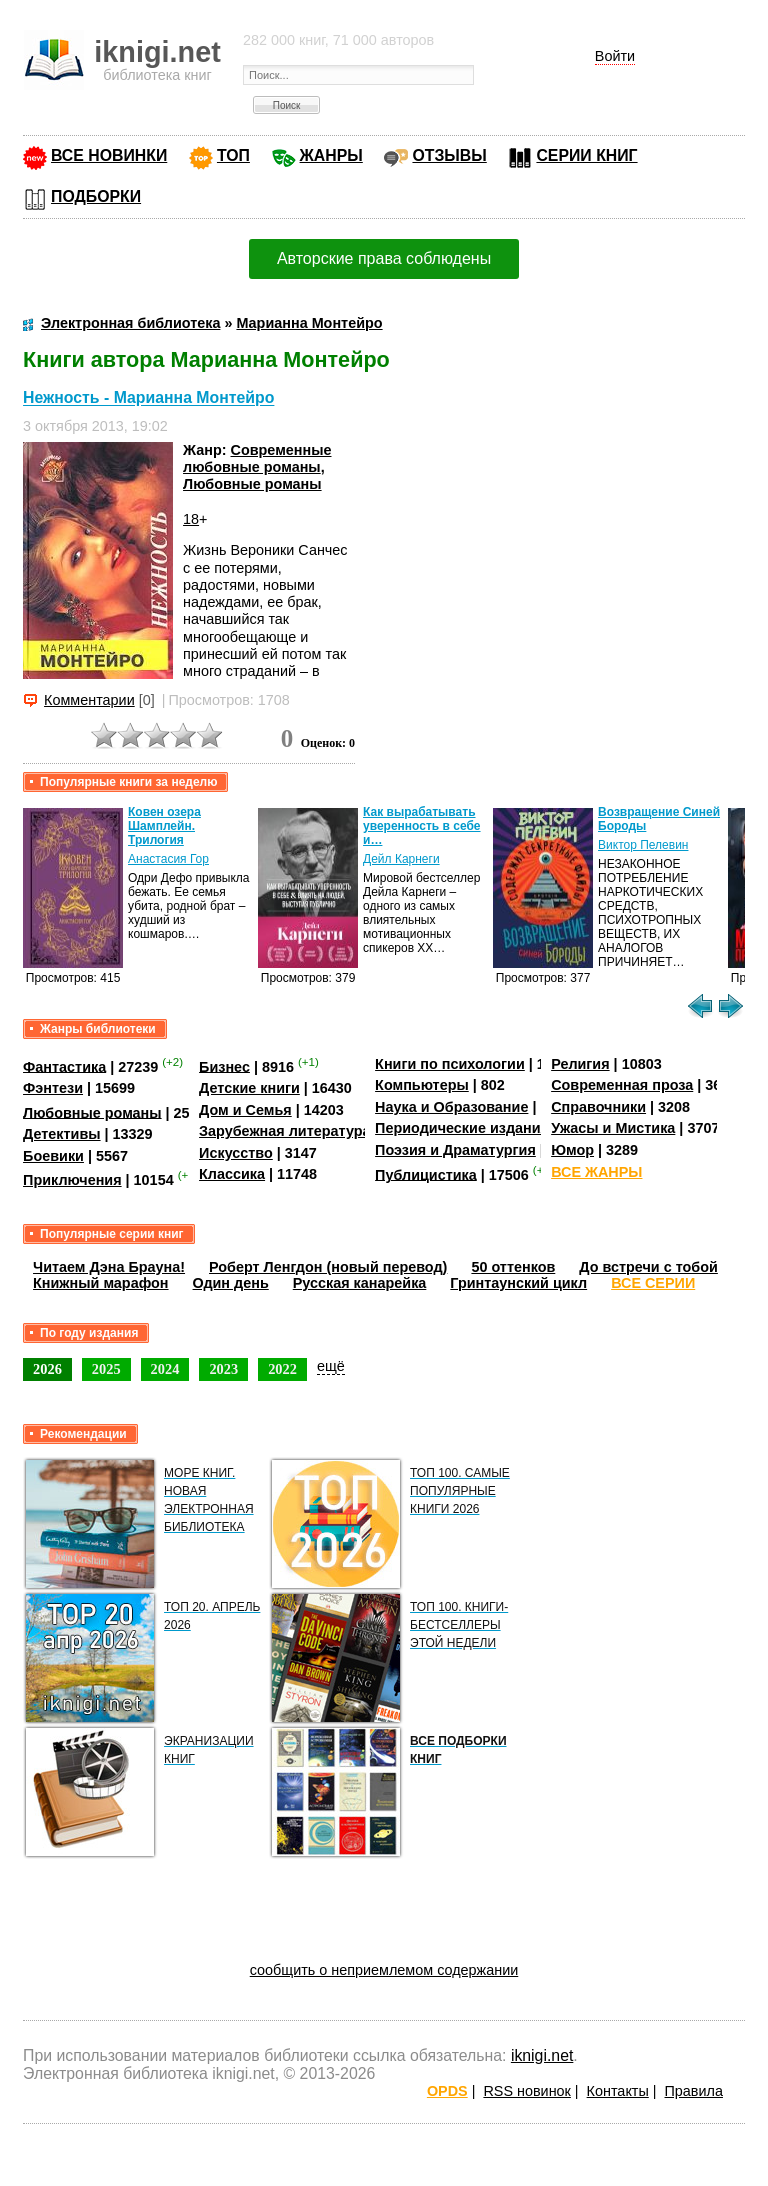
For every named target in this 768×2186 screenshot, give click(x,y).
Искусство (236, 1153)
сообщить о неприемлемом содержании (384, 1970)
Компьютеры (422, 1085)
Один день (231, 1283)
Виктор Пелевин (643, 845)
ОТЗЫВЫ (449, 155)
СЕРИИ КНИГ (586, 155)
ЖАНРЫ (331, 155)
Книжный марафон (101, 1283)
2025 (106, 1369)
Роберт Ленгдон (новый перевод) (328, 1267)
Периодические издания (462, 1128)
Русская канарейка (360, 1283)
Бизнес (224, 1066)
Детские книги (249, 1088)
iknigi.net (542, 2055)
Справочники (598, 1107)
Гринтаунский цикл (518, 1283)
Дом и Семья (245, 1110)
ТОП (233, 155)
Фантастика (64, 1066)
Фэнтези (53, 1088)
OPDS (447, 2091)
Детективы (62, 1134)
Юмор (572, 1150)
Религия (580, 1064)
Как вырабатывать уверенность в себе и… (422, 826)
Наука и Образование (451, 1107)
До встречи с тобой (648, 1267)
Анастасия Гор (168, 859)
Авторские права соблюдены (384, 258)
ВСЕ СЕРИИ (653, 1283)
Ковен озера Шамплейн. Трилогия (164, 826)
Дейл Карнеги (401, 859)
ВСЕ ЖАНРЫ (596, 1172)
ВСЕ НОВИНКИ (109, 155)
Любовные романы (252, 484)
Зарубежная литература (284, 1131)
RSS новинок (526, 2091)
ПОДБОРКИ (96, 196)
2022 (282, 1369)
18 (191, 519)
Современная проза (622, 1085)
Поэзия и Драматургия (455, 1150)
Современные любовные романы (257, 458)
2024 (165, 1369)
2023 (223, 1369)
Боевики (53, 1156)
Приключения (72, 1180)
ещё (331, 1366)
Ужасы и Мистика (613, 1128)
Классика (232, 1174)
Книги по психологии (450, 1064)
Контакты (618, 2091)
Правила (694, 2091)
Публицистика (426, 1174)
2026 (47, 1369)
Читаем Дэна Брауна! (109, 1267)
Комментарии (89, 700)
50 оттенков (513, 1267)
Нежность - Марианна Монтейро (148, 398)
